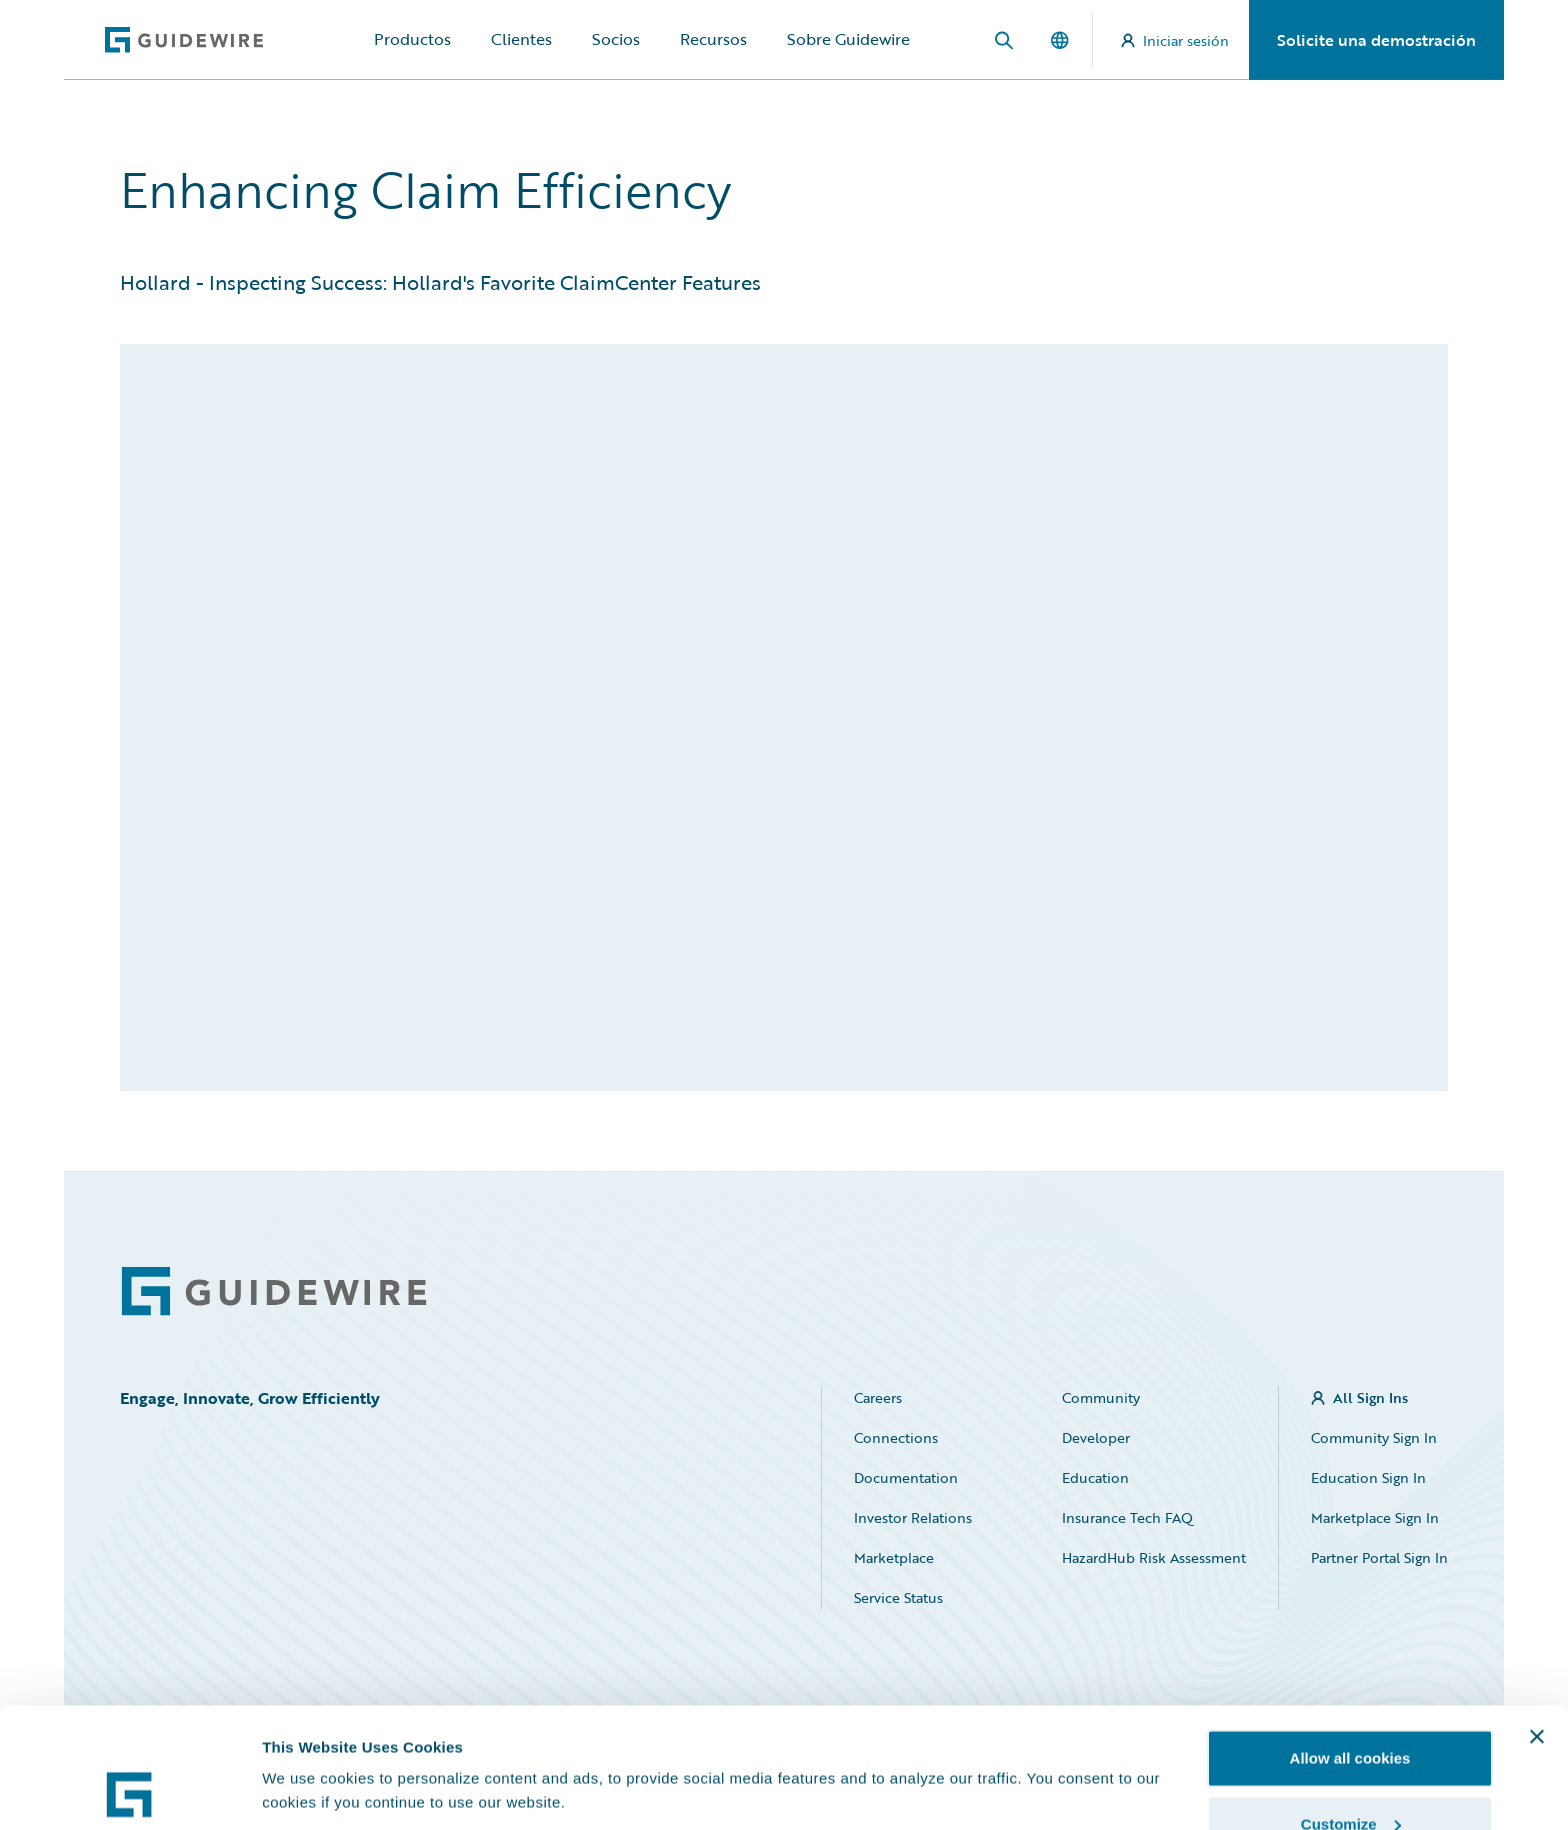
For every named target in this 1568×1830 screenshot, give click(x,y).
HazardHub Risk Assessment (1154, 1557)
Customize (1351, 1711)
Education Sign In (1368, 1477)
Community (1101, 1397)
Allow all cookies (1350, 1645)
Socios (616, 39)
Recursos (713, 39)
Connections (896, 1437)
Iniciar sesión (1175, 40)
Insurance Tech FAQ (1127, 1517)
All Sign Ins (1370, 1397)
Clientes (521, 39)
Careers (878, 1397)
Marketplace (894, 1557)
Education (1095, 1477)
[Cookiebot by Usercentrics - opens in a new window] (129, 1791)
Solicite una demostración (1376, 40)
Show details (308, 1744)
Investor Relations (913, 1517)
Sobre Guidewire (848, 39)
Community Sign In (1374, 1437)
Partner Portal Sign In (1379, 1557)
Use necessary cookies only (1350, 1776)
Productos (412, 39)
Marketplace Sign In (1375, 1517)
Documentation (906, 1477)
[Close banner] (1537, 1624)
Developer (1096, 1437)
